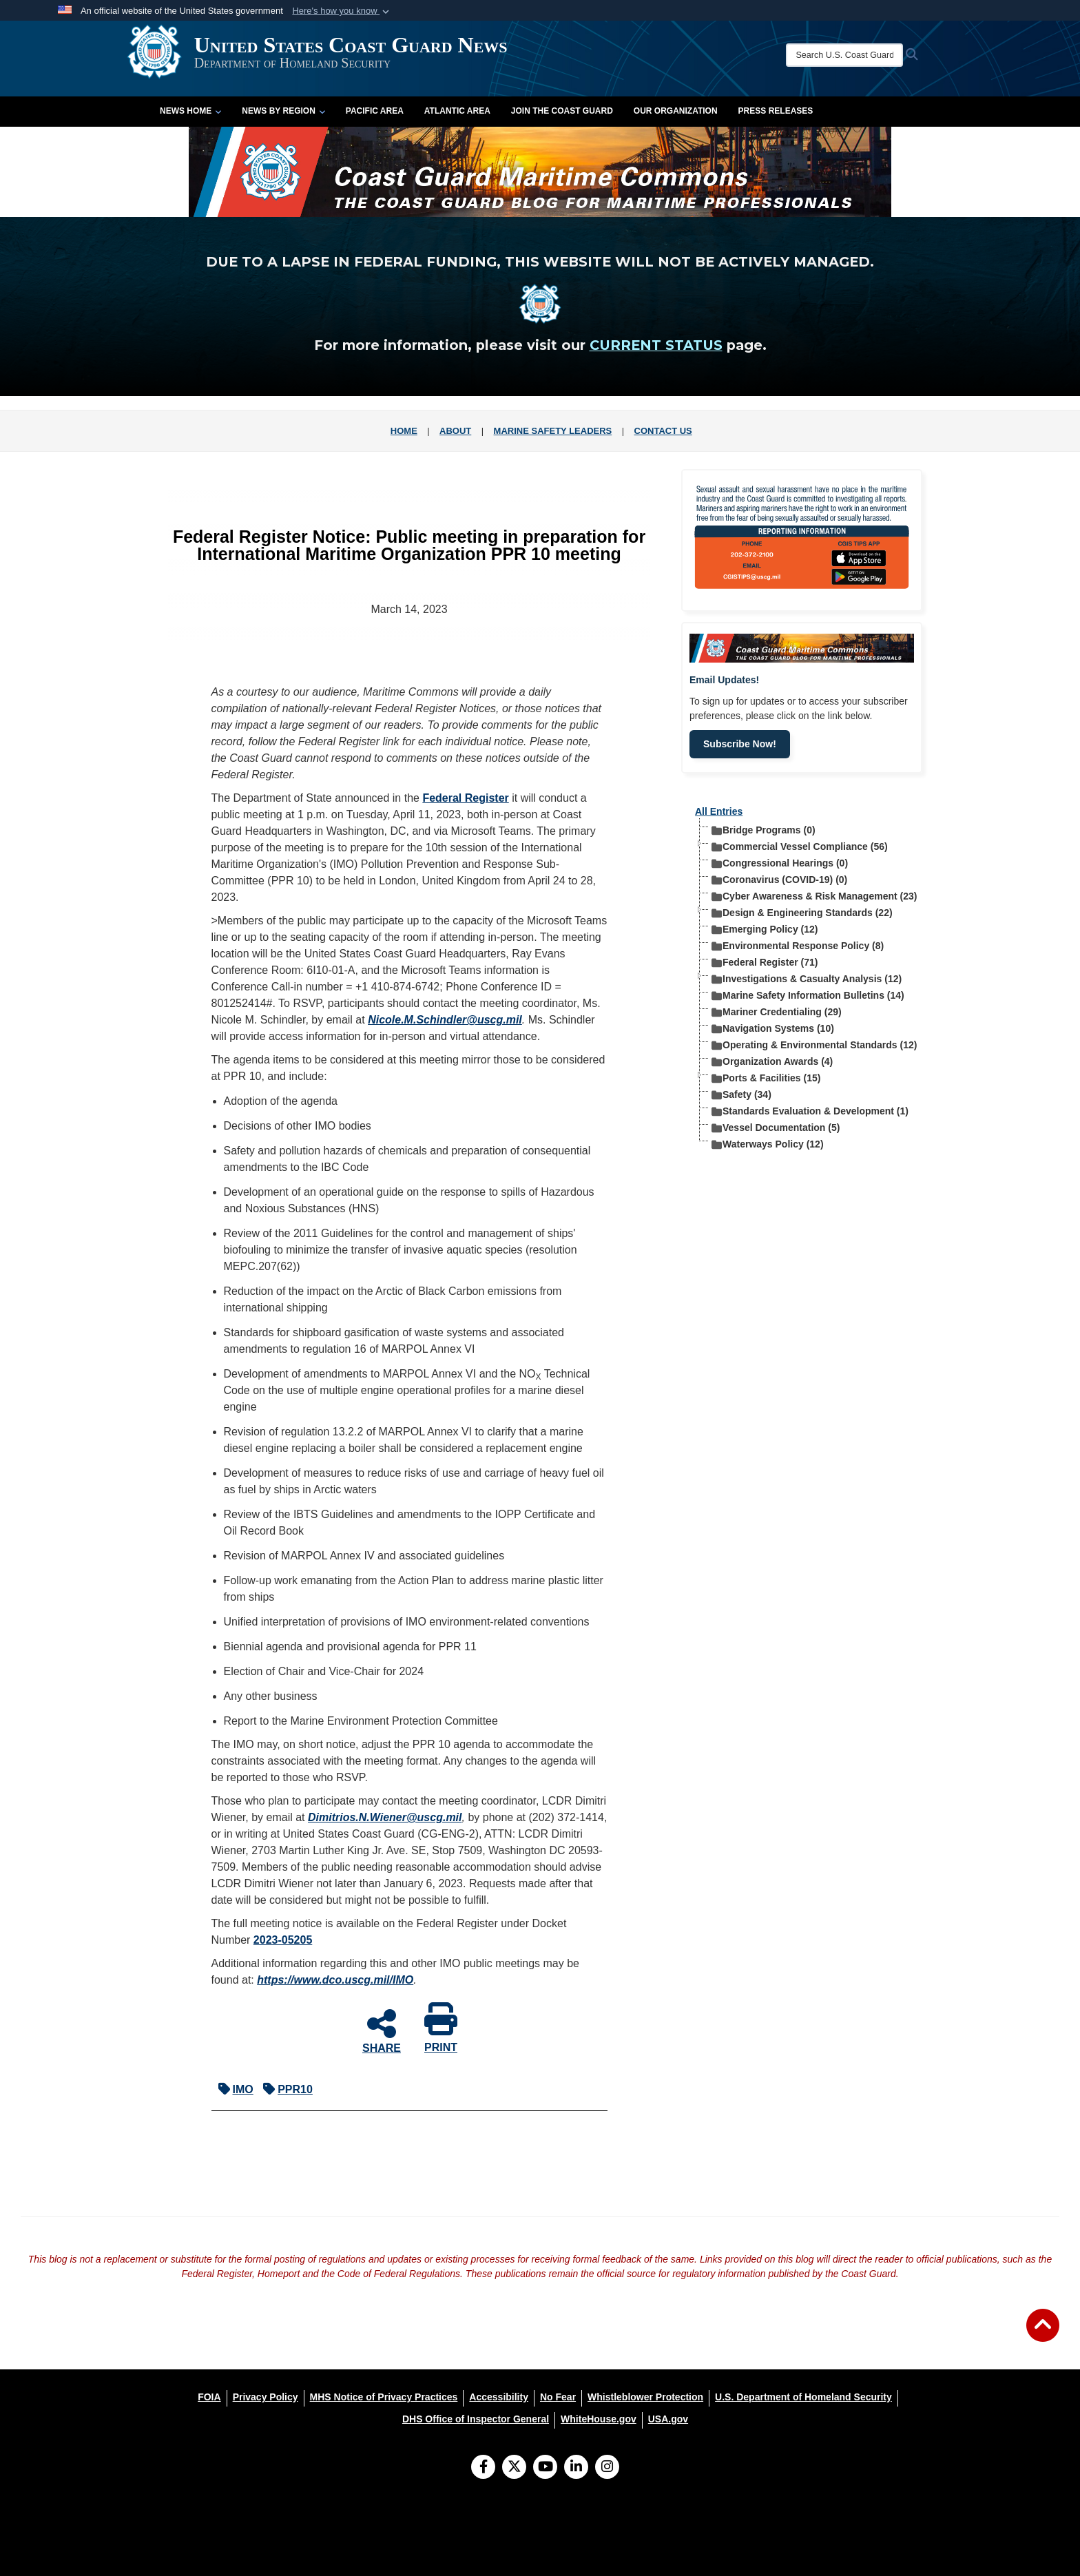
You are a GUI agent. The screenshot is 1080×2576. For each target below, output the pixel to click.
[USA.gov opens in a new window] (668, 2418)
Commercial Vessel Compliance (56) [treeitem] (800, 846)
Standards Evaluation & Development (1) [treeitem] (810, 1110)
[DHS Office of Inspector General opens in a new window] (475, 2418)
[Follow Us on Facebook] (483, 2467)
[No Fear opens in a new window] (558, 2396)
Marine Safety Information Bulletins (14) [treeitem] (808, 995)
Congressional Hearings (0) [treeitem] (780, 863)
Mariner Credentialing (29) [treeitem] (777, 1011)
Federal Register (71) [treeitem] (765, 962)
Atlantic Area (457, 111)
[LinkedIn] (576, 2467)
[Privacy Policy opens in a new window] (265, 2396)
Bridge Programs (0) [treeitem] (764, 829)
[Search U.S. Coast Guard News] (819, 55)
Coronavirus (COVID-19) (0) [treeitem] (779, 879)
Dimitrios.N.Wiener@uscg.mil (385, 1817)
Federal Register (465, 798)
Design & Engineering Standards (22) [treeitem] (802, 912)
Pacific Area (375, 111)
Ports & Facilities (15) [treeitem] (766, 1077)
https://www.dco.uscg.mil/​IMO (335, 1980)
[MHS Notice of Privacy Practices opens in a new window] (384, 2396)
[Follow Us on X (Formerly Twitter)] (514, 2467)
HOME (404, 431)
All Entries (718, 811)
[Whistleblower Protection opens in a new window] (645, 2396)
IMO (232, 2089)
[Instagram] (607, 2467)
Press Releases (775, 111)
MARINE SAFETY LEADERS (553, 431)
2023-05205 (282, 1940)
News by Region (283, 111)
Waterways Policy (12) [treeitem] (768, 1144)
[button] (342, 11)
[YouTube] (545, 2467)
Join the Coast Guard (562, 111)
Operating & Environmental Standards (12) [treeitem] (814, 1044)
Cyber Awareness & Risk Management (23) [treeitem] (814, 896)
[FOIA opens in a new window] (209, 2396)
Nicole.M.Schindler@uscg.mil (445, 1020)
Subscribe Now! (739, 743)
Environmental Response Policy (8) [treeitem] (798, 945)
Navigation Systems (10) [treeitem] (773, 1028)
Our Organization (676, 111)
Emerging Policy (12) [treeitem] (765, 929)
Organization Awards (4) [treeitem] (772, 1061)
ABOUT (455, 431)
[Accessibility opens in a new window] (498, 2396)
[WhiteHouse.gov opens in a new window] (598, 2418)
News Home (190, 111)
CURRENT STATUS (656, 345)
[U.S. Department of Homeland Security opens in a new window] (803, 2396)
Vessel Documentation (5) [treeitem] (776, 1127)
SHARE (381, 2030)
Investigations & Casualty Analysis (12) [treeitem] (807, 978)
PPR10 (284, 2089)
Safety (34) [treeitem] (741, 1094)
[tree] (802, 983)
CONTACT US (663, 431)
